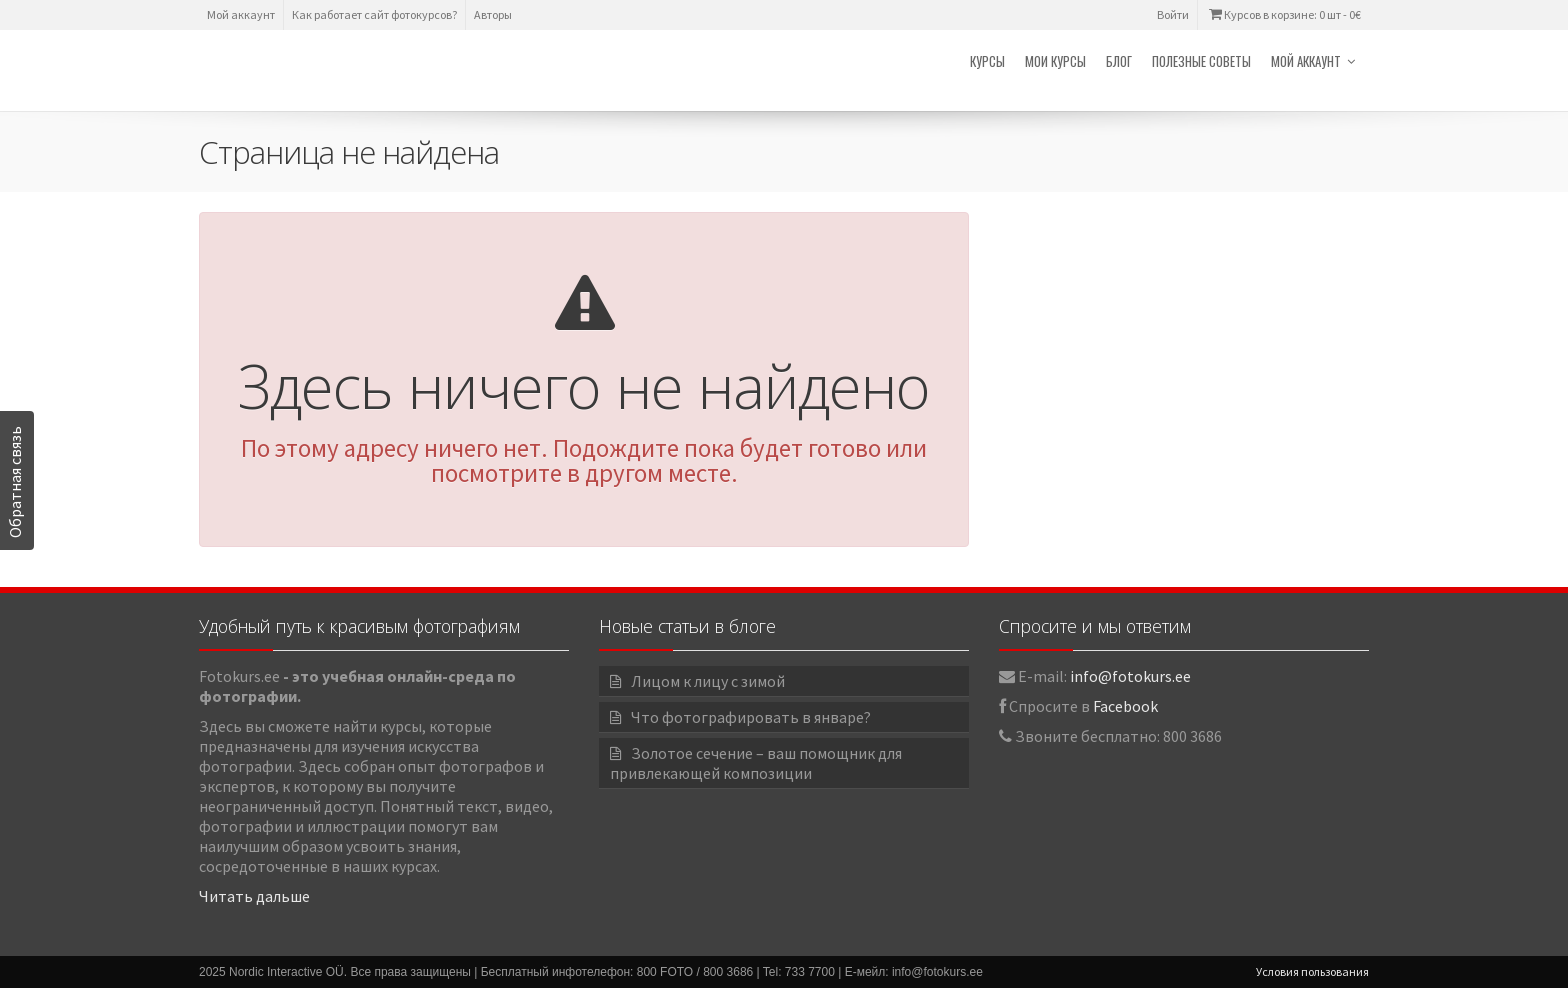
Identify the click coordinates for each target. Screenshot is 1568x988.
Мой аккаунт (241, 14)
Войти (1173, 14)
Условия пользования (1312, 971)
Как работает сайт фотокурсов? (374, 14)
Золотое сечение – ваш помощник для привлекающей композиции (756, 763)
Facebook (1125, 706)
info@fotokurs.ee (1130, 676)
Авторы (493, 14)
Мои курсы (1055, 61)
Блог (1119, 61)
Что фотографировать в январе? (751, 717)
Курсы (987, 61)
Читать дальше (254, 896)
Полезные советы (1201, 61)
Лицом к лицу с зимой (708, 681)
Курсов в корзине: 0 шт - (1283, 14)
